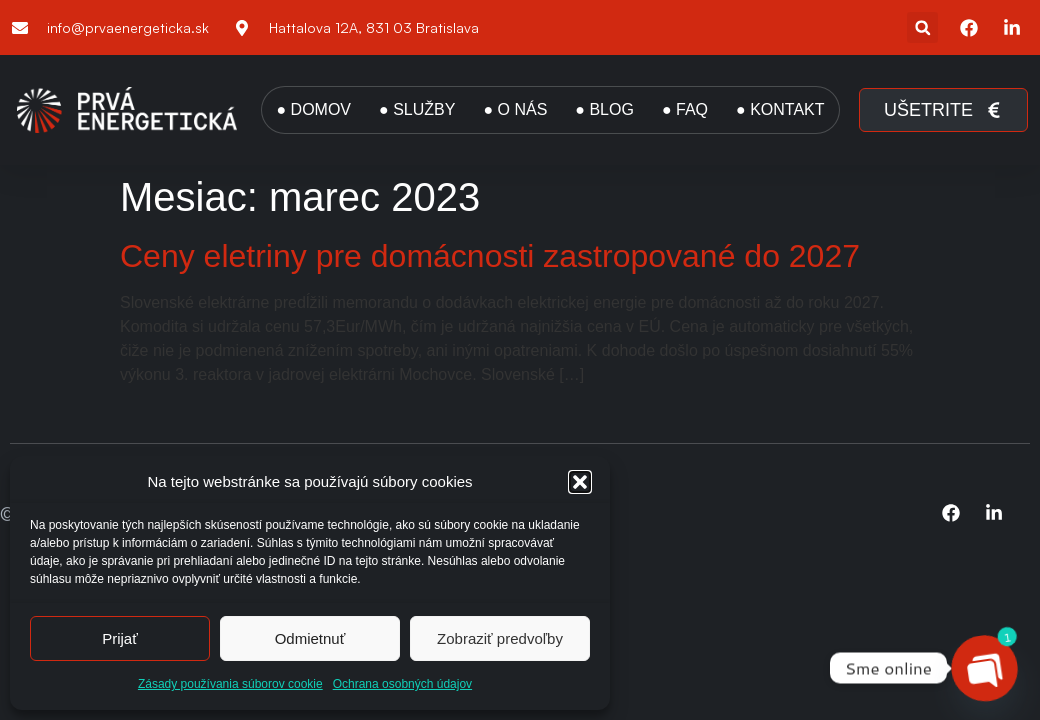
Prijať (120, 638)
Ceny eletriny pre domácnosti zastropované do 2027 (490, 256)
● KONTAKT (780, 109)
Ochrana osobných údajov (402, 684)
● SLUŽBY (417, 109)
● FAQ (685, 109)
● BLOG (604, 109)
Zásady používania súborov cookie (230, 684)
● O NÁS (515, 109)
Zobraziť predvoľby (500, 638)
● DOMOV (313, 109)
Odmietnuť (310, 638)
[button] (580, 482)
